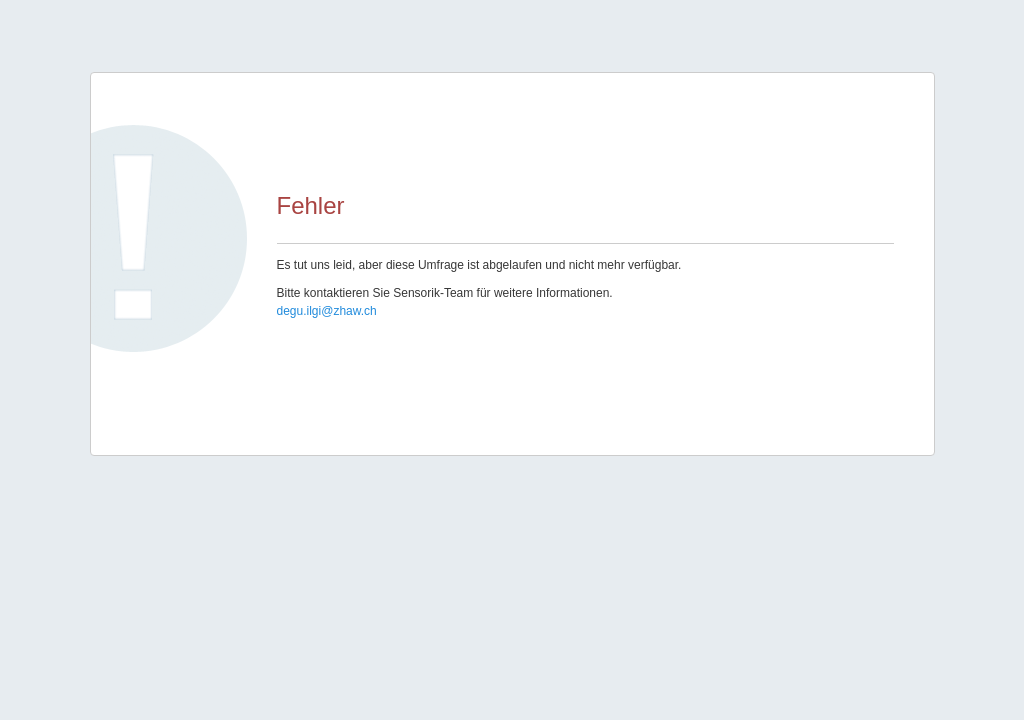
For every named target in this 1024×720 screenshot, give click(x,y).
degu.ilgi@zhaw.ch (327, 311)
